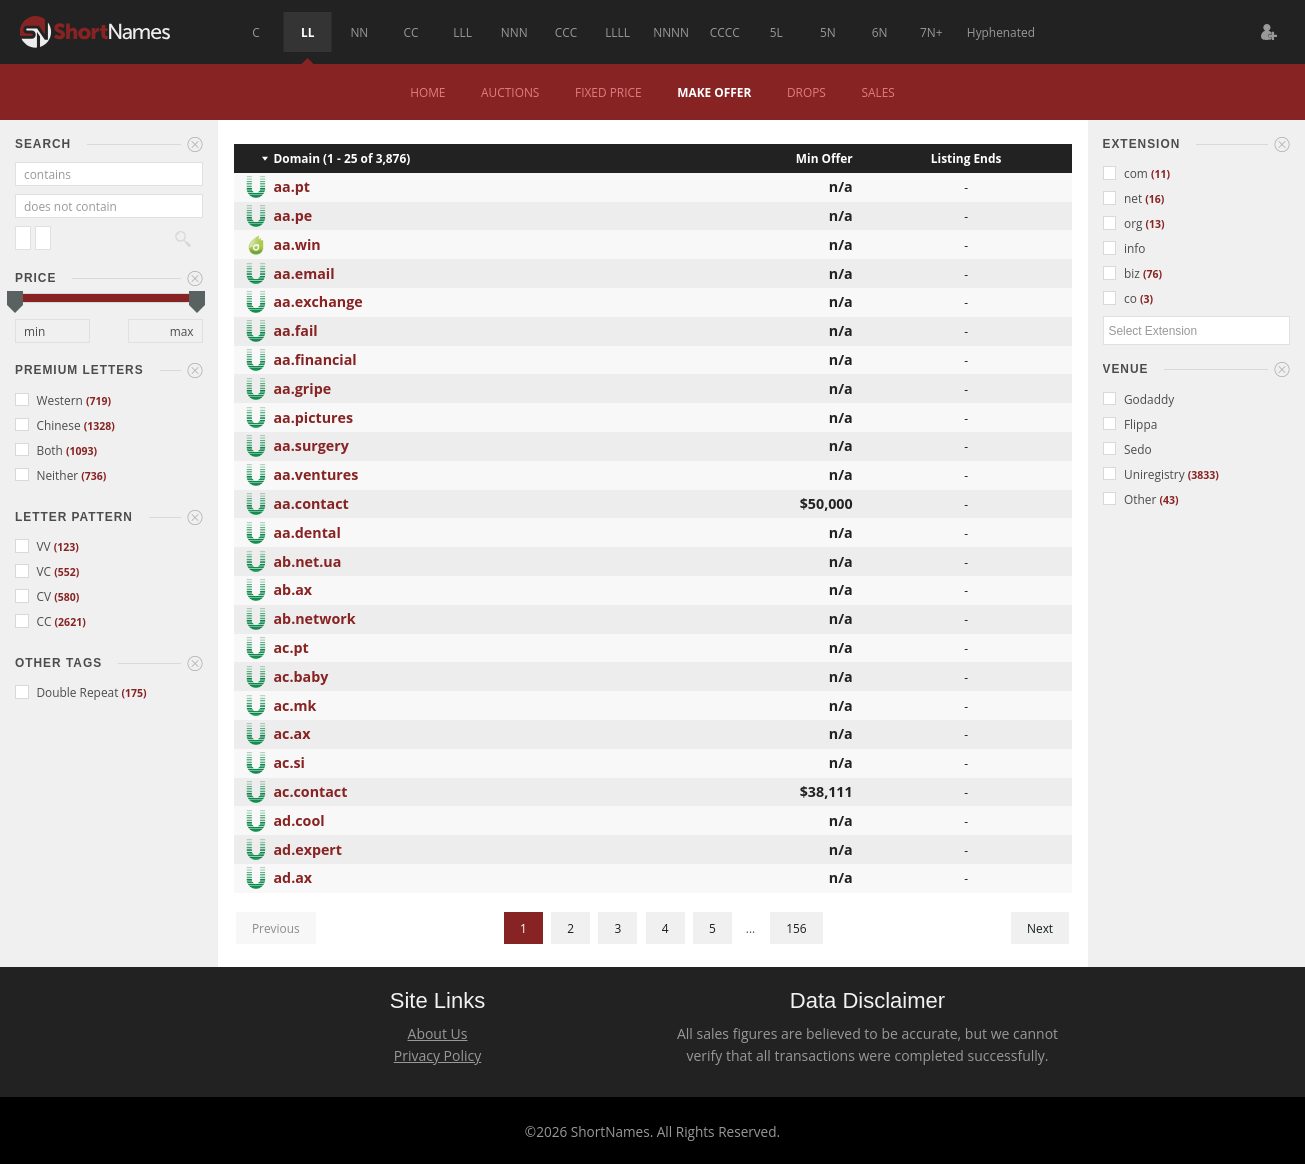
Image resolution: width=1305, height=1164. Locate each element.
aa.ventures (316, 472)
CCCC (725, 32)
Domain (297, 158)
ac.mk (295, 703)
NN (359, 32)
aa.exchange (318, 299)
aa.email (304, 271)
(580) (66, 597)
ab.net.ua (308, 559)
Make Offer (714, 92)
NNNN (671, 32)
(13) (1155, 224)
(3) (1146, 299)
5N (828, 32)
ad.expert (308, 847)
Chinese (49, 425)
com (1127, 173)
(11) (1160, 174)
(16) (1154, 199)
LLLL (617, 32)
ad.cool (299, 818)
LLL (462, 32)
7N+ (931, 32)
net (1124, 198)
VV (34, 546)
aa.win (297, 242)
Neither (48, 475)
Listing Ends (966, 158)
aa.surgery (311, 443)
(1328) (99, 426)
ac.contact (311, 789)
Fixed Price (608, 92)
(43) (1168, 500)
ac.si (289, 760)
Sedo (1127, 449)
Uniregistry (1145, 474)
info (1124, 248)
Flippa (1130, 424)
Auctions (510, 92)
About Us (438, 1033)
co (1121, 298)
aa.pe (293, 213)
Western (50, 400)
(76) (1152, 274)
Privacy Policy (437, 1055)
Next (1040, 928)
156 (796, 928)
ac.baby (301, 674)
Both (40, 450)
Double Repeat (68, 692)
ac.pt (291, 645)
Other (1131, 499)
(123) (66, 547)
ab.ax (293, 587)
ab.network (315, 616)
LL (307, 32)
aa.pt (292, 184)
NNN (514, 32)
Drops (806, 92)
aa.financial (315, 357)
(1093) (81, 451)
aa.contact (311, 501)
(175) (134, 693)
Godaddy (1139, 399)
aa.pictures (314, 415)
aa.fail (296, 328)
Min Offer (824, 158)
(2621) (70, 622)
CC (411, 32)
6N (880, 32)
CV (34, 596)
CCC (566, 32)
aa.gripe (303, 386)
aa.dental (307, 530)
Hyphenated (1001, 32)
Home (427, 92)
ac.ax (292, 731)
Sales (877, 92)
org (1124, 223)
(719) (98, 401)
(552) (66, 572)
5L (776, 32)
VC (34, 571)
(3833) (1203, 475)
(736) (93, 476)
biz (1123, 273)
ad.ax (293, 875)
